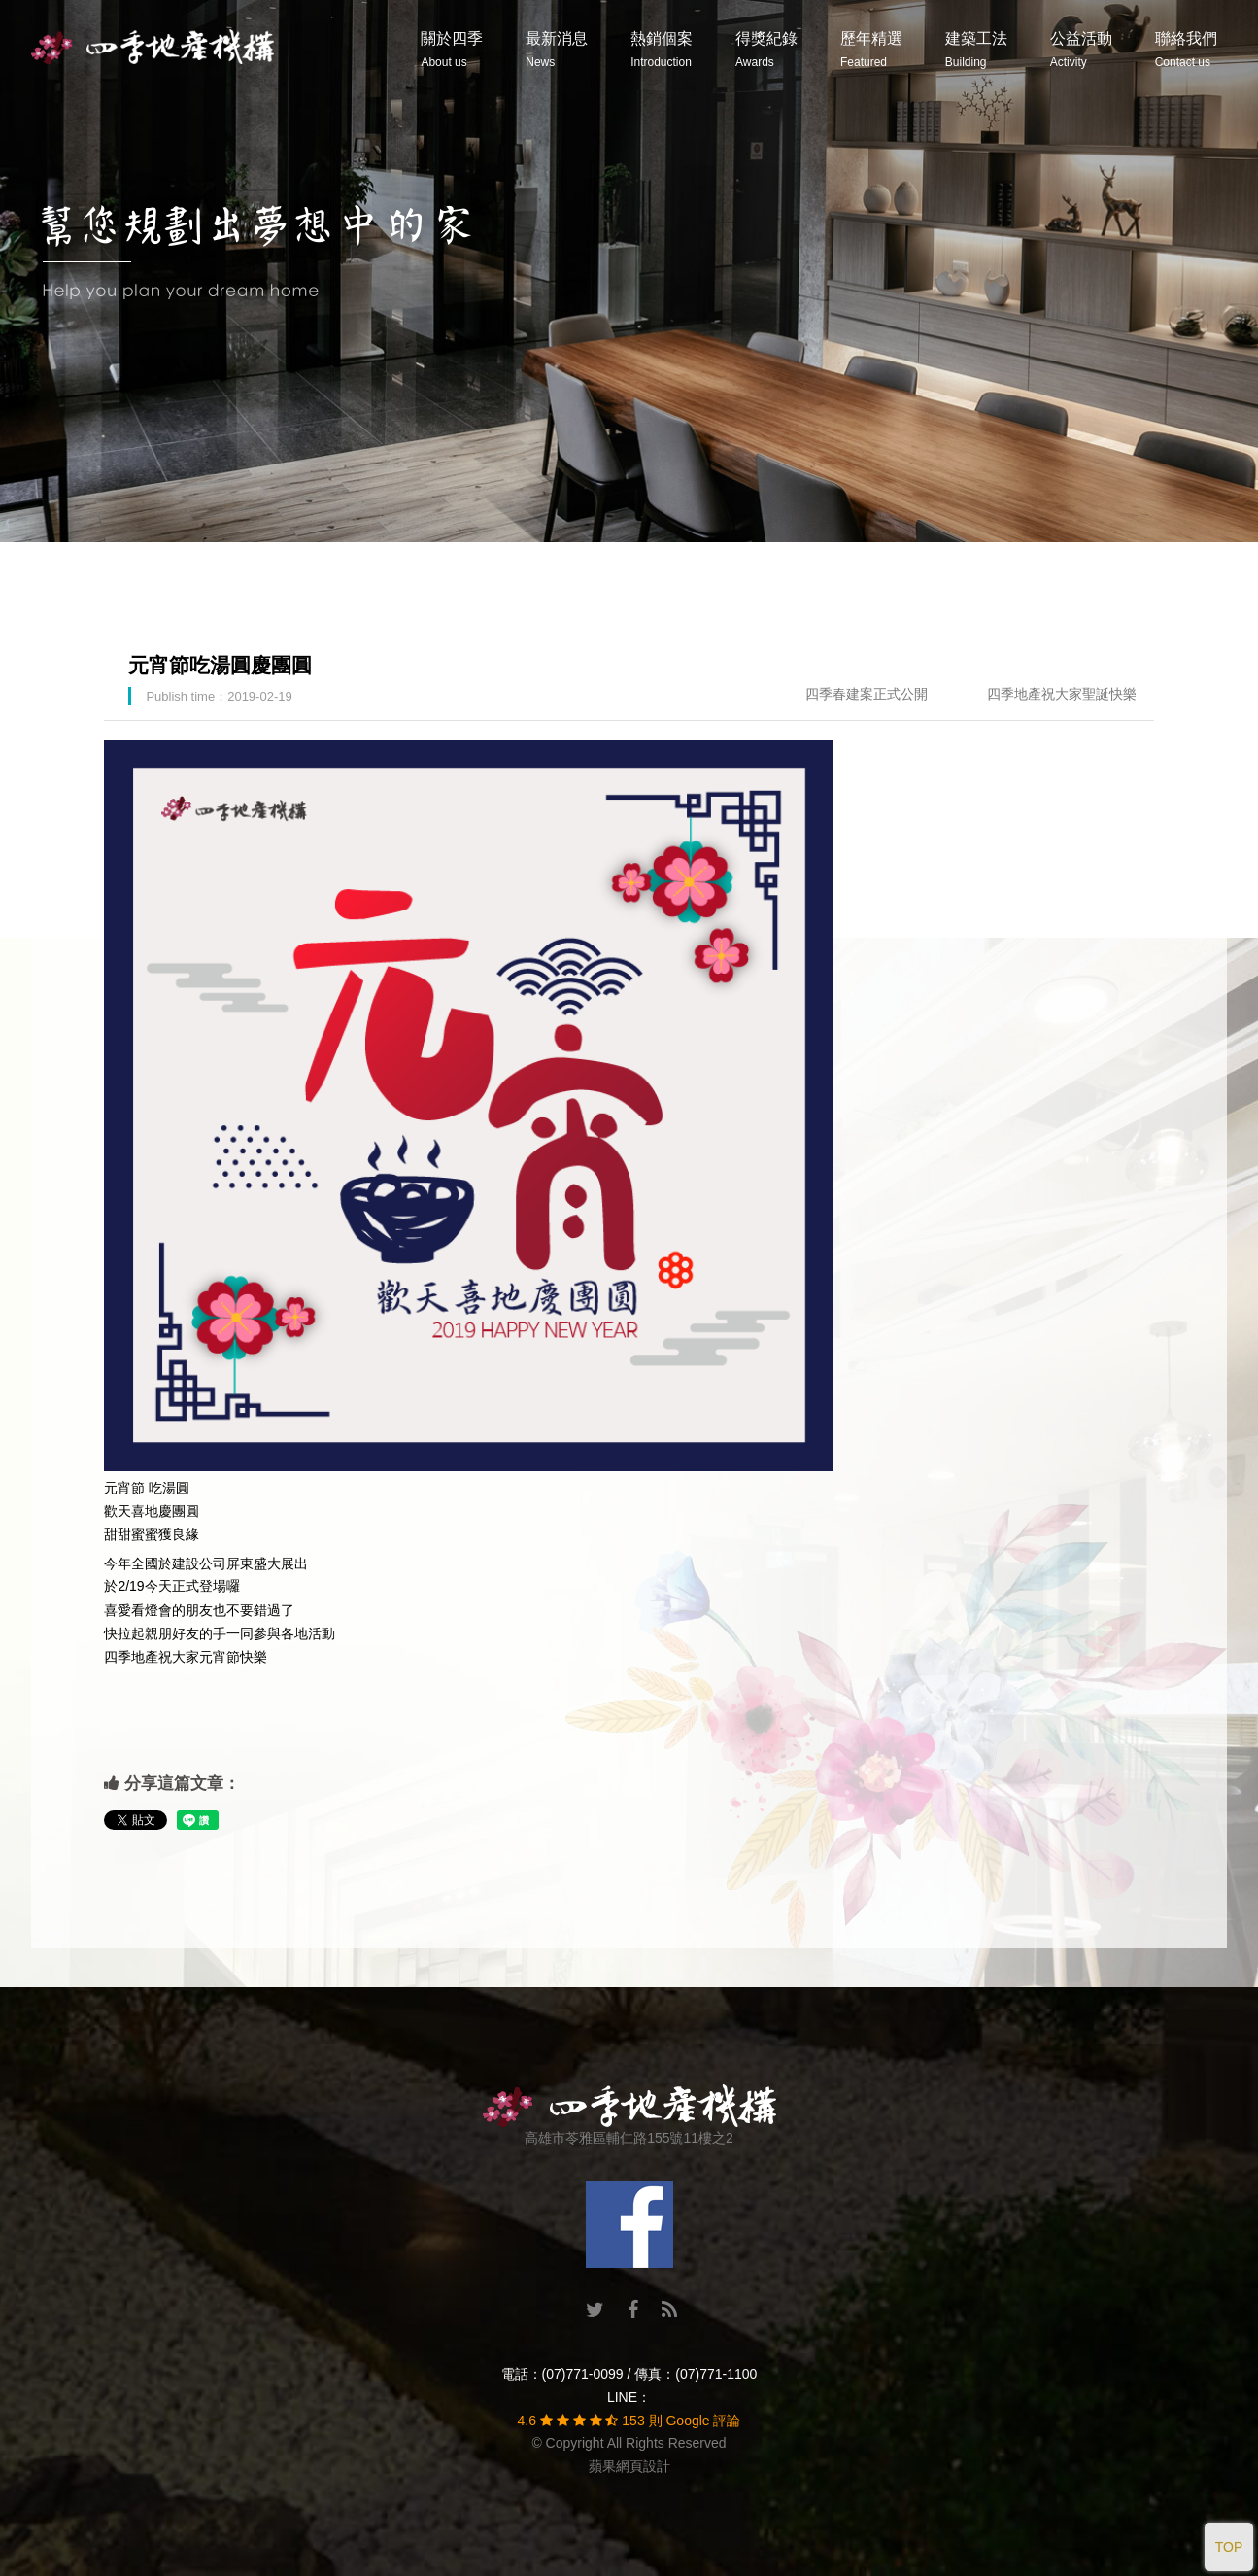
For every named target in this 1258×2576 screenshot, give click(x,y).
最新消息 (557, 49)
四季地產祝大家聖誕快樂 (1062, 694)
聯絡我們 (1186, 49)
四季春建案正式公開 (866, 694)
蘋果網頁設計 (629, 2466)
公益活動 (1081, 49)
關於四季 (452, 49)
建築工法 (976, 49)
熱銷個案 (661, 49)
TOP (1229, 2547)
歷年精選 (871, 49)
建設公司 (199, 1563)
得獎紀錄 (766, 49)
